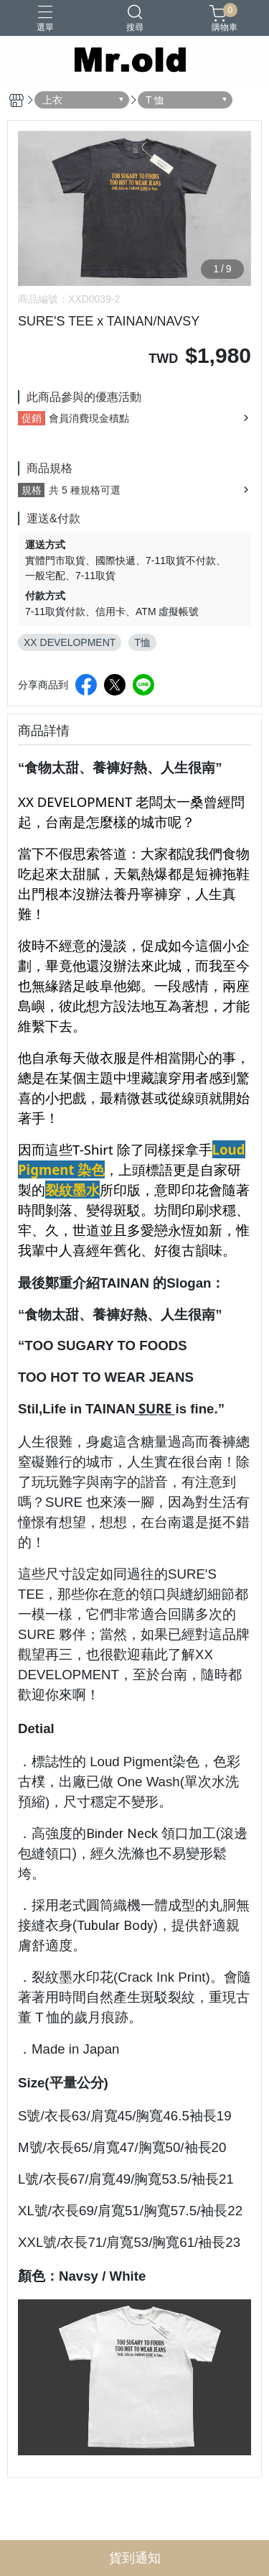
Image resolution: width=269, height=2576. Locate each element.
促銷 (32, 418)
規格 (32, 490)
